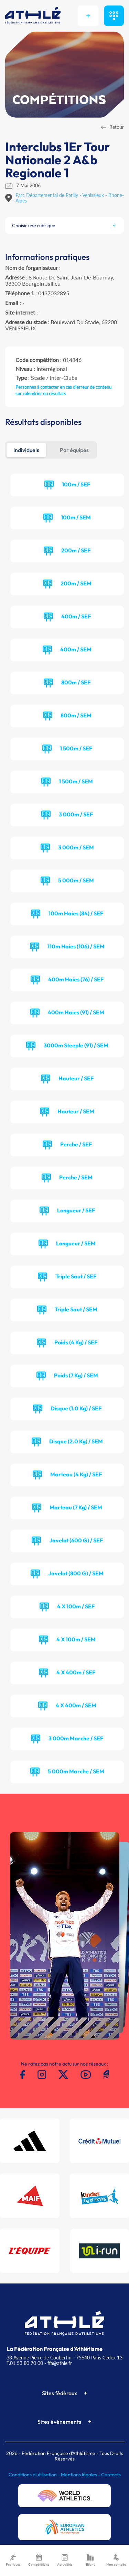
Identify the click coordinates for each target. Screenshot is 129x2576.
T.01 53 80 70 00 (25, 2363)
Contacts (111, 2475)
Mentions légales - (81, 2475)
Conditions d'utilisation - (35, 2475)
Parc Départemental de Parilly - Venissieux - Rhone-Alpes (69, 197)
